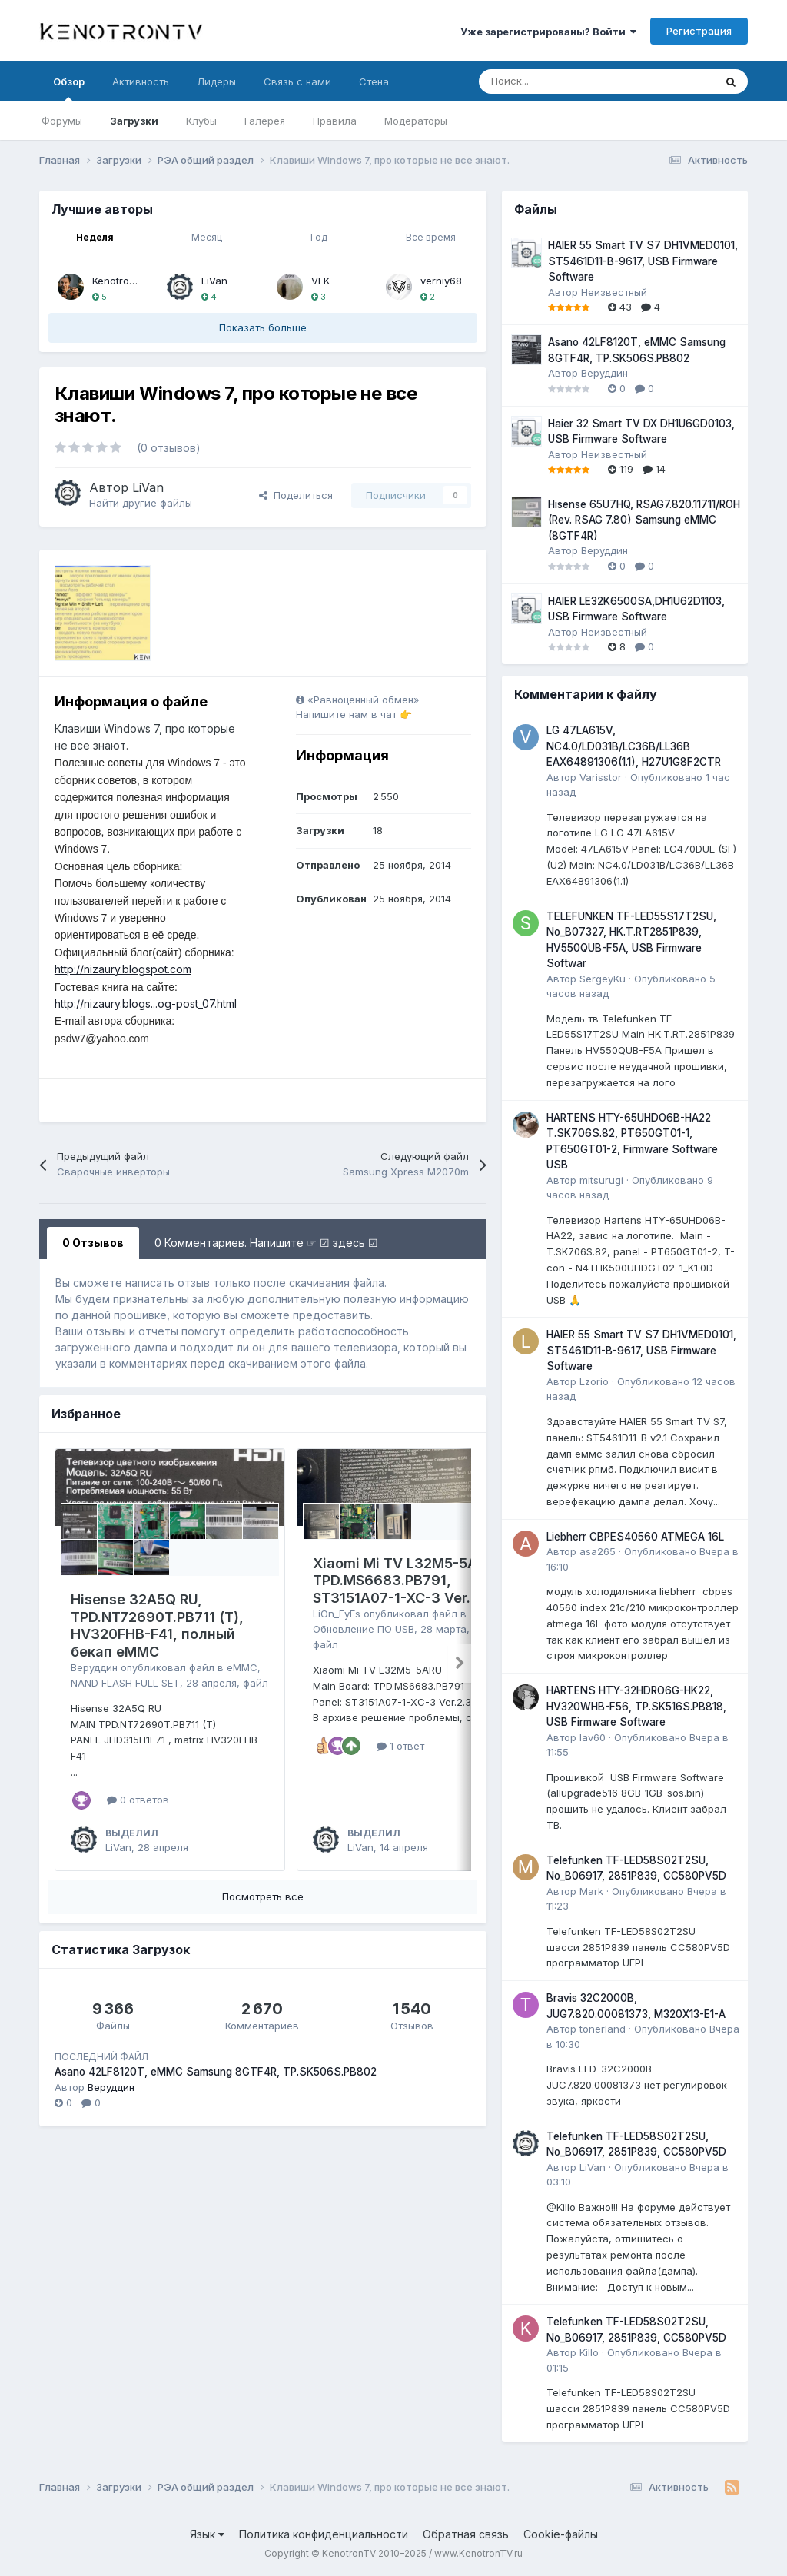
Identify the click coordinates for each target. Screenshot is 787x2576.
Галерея (264, 121)
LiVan (214, 280)
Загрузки (134, 121)
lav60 (592, 1737)
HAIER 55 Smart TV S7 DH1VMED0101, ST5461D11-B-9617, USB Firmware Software (643, 261)
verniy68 (441, 280)
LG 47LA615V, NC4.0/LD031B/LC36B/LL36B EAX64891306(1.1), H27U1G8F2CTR (633, 746)
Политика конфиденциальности (323, 2534)
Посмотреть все (263, 1896)
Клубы (201, 121)
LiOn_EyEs (336, 1613)
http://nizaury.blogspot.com (123, 969)
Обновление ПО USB (363, 1629)
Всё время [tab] (431, 237)
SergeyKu (602, 978)
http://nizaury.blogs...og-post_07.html (146, 1003)
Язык (207, 2534)
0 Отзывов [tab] (93, 1242)
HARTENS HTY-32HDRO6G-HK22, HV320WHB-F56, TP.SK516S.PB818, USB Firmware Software (636, 1706)
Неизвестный (614, 292)
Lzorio (594, 1381)
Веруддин (94, 1667)
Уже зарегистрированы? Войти (548, 31)
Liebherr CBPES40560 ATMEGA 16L (635, 1537)
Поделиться (296, 495)
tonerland (602, 2029)
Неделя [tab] (95, 237)
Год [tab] (318, 237)
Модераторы (415, 121)
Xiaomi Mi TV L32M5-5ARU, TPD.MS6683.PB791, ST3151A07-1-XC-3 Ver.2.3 (406, 1580)
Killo (589, 2352)
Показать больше (263, 327)
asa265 (597, 1551)
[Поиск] (558, 81)
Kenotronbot (121, 280)
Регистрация (699, 31)
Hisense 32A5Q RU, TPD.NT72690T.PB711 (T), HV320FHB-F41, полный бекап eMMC (157, 1625)
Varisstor (600, 777)
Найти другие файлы (140, 503)
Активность (140, 81)
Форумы (62, 121)
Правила (335, 121)
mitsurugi (601, 1180)
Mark (591, 1891)
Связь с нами (297, 81)
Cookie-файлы (560, 2534)
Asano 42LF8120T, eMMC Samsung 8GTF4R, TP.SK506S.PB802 (216, 2072)
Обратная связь (466, 2534)
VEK (320, 280)
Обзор (69, 88)
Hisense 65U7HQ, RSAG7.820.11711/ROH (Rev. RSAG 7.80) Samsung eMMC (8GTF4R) (644, 520)
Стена (374, 81)
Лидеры (216, 81)
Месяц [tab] (206, 237)
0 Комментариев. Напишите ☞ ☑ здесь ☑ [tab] (266, 1242)
